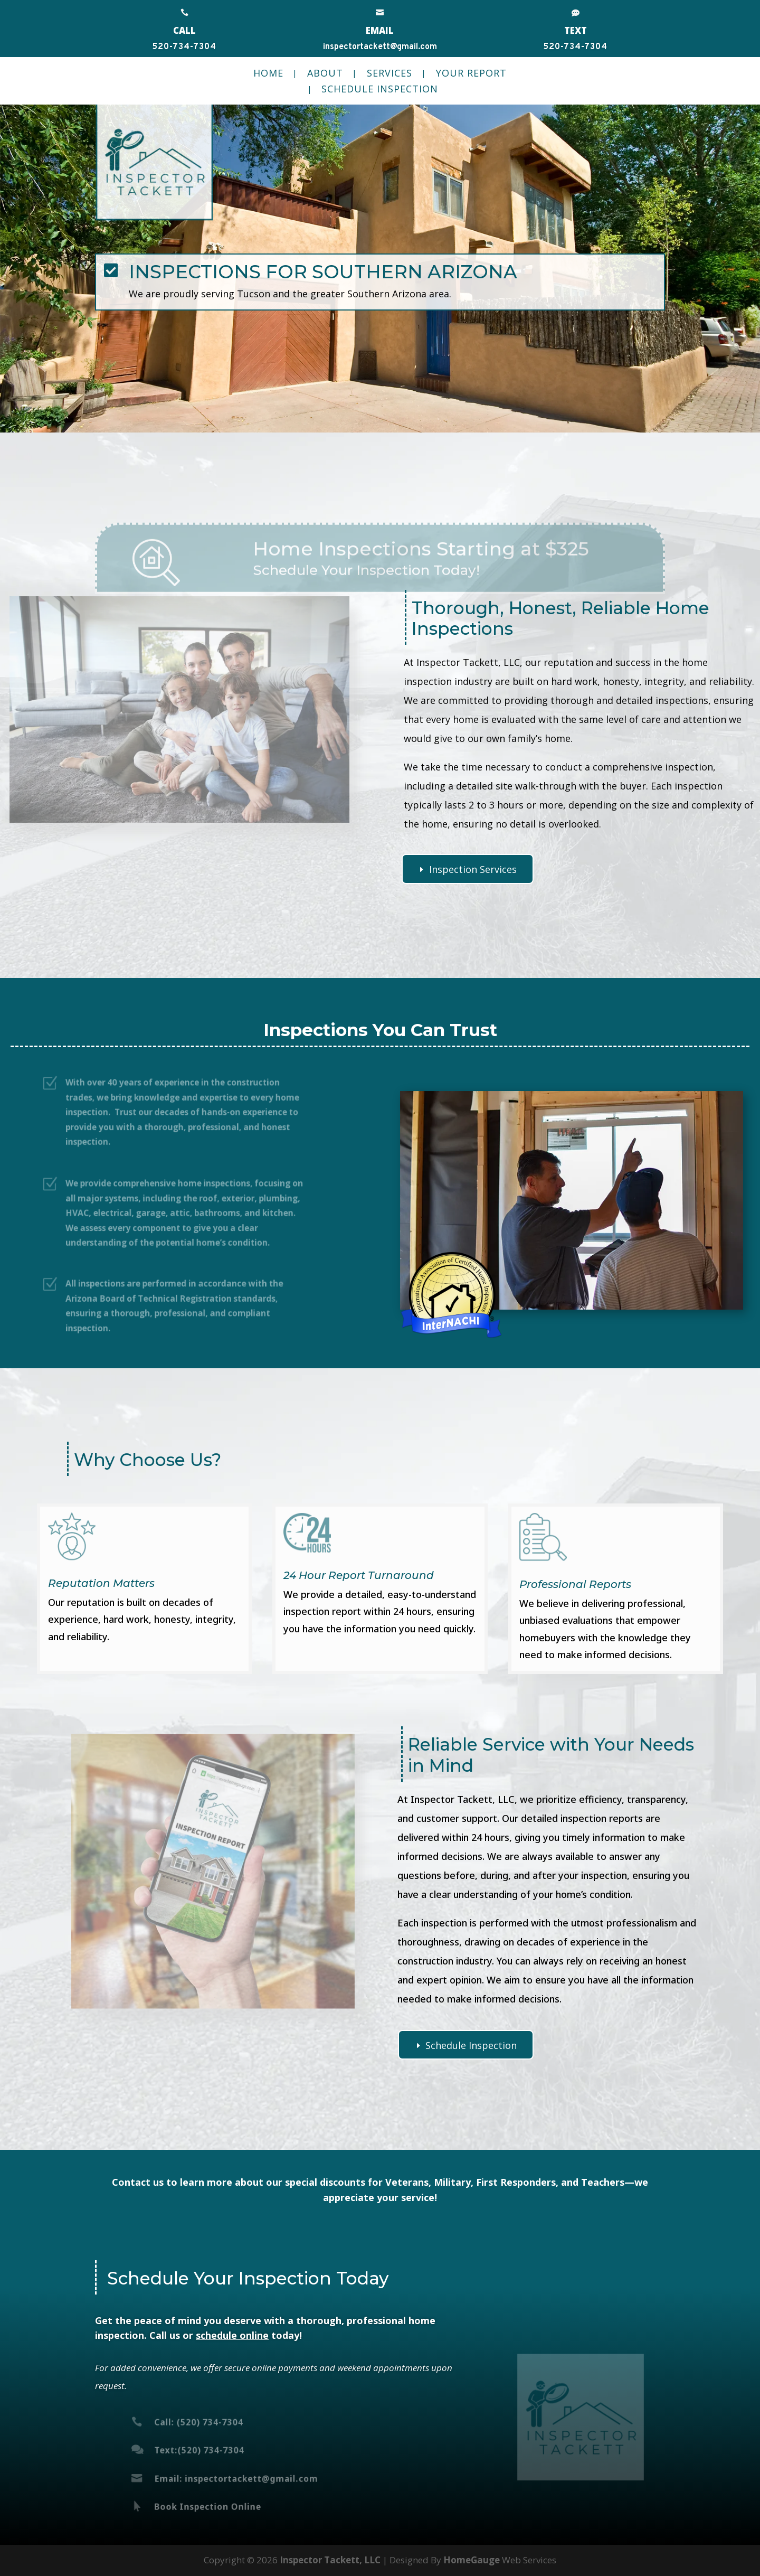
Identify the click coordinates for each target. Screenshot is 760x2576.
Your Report (471, 74)
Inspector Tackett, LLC (330, 2560)
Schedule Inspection (379, 90)
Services (389, 74)
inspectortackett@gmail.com (380, 47)
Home (268, 74)
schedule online (232, 2335)
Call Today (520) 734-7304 (179, 352)
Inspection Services (473, 869)
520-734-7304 (184, 47)
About (325, 74)
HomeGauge (471, 2560)
